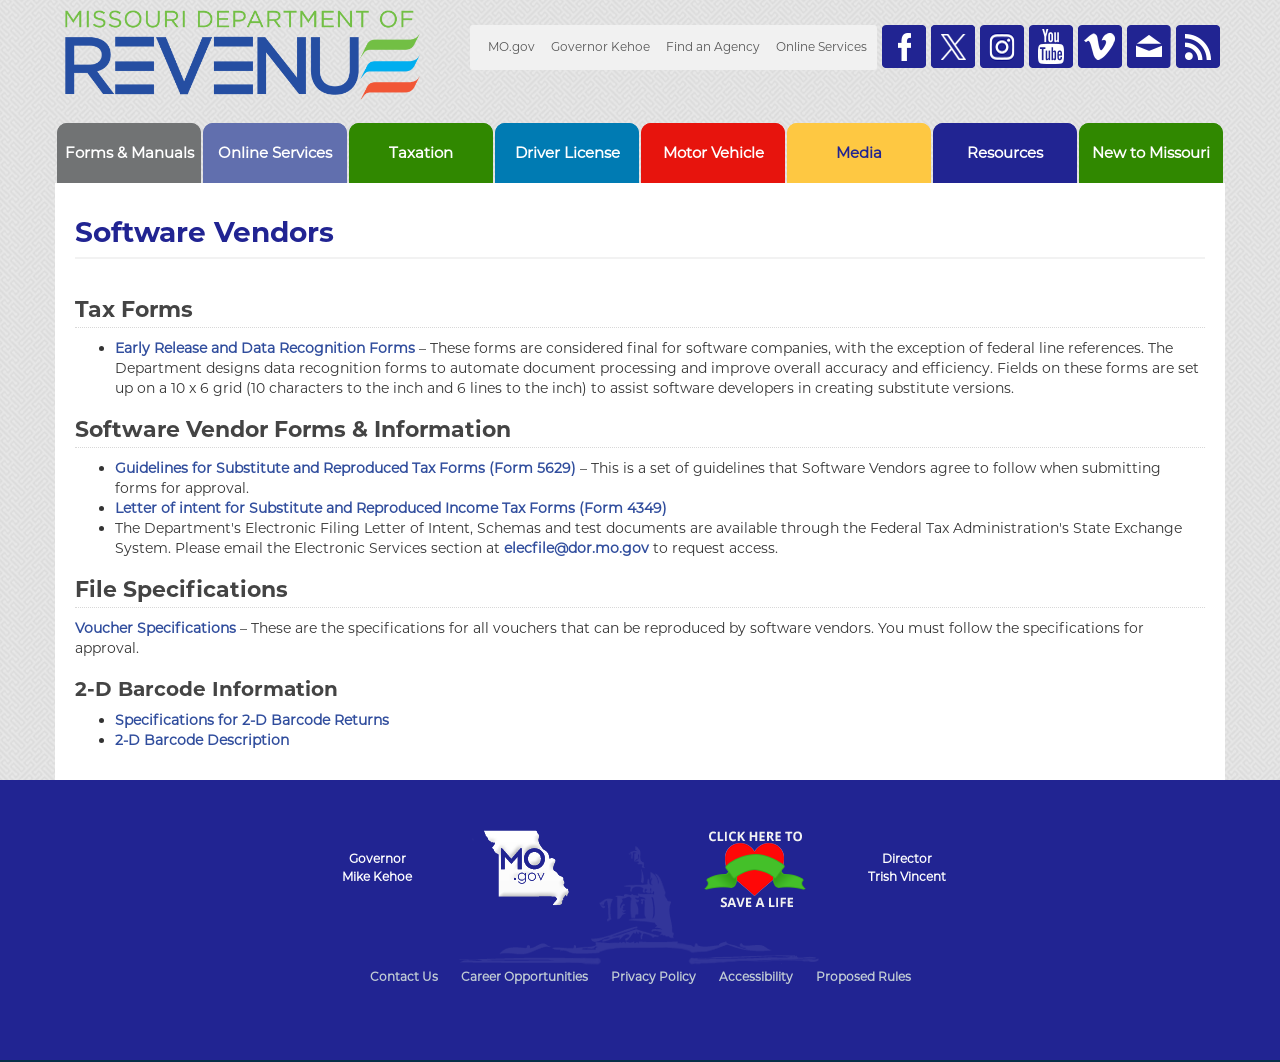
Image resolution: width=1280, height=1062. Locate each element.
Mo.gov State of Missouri (526, 868)
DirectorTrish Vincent (907, 867)
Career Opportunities (524, 976)
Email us (1149, 46)
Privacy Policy (653, 976)
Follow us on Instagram (1002, 46)
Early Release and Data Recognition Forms (265, 348)
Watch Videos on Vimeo (1100, 46)
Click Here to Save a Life (754, 869)
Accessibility (756, 976)
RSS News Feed (1198, 46)
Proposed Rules (863, 976)
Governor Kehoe (600, 46)
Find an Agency (713, 46)
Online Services (821, 46)
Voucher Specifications (155, 628)
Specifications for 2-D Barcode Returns (252, 720)
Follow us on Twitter (953, 46)
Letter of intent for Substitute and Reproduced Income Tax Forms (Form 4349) (391, 508)
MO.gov (511, 46)
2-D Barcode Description (202, 740)
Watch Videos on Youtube (1051, 46)
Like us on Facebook (904, 46)
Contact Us (404, 976)
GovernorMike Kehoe (377, 867)
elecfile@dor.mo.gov (576, 548)
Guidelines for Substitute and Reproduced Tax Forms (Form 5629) (345, 468)
